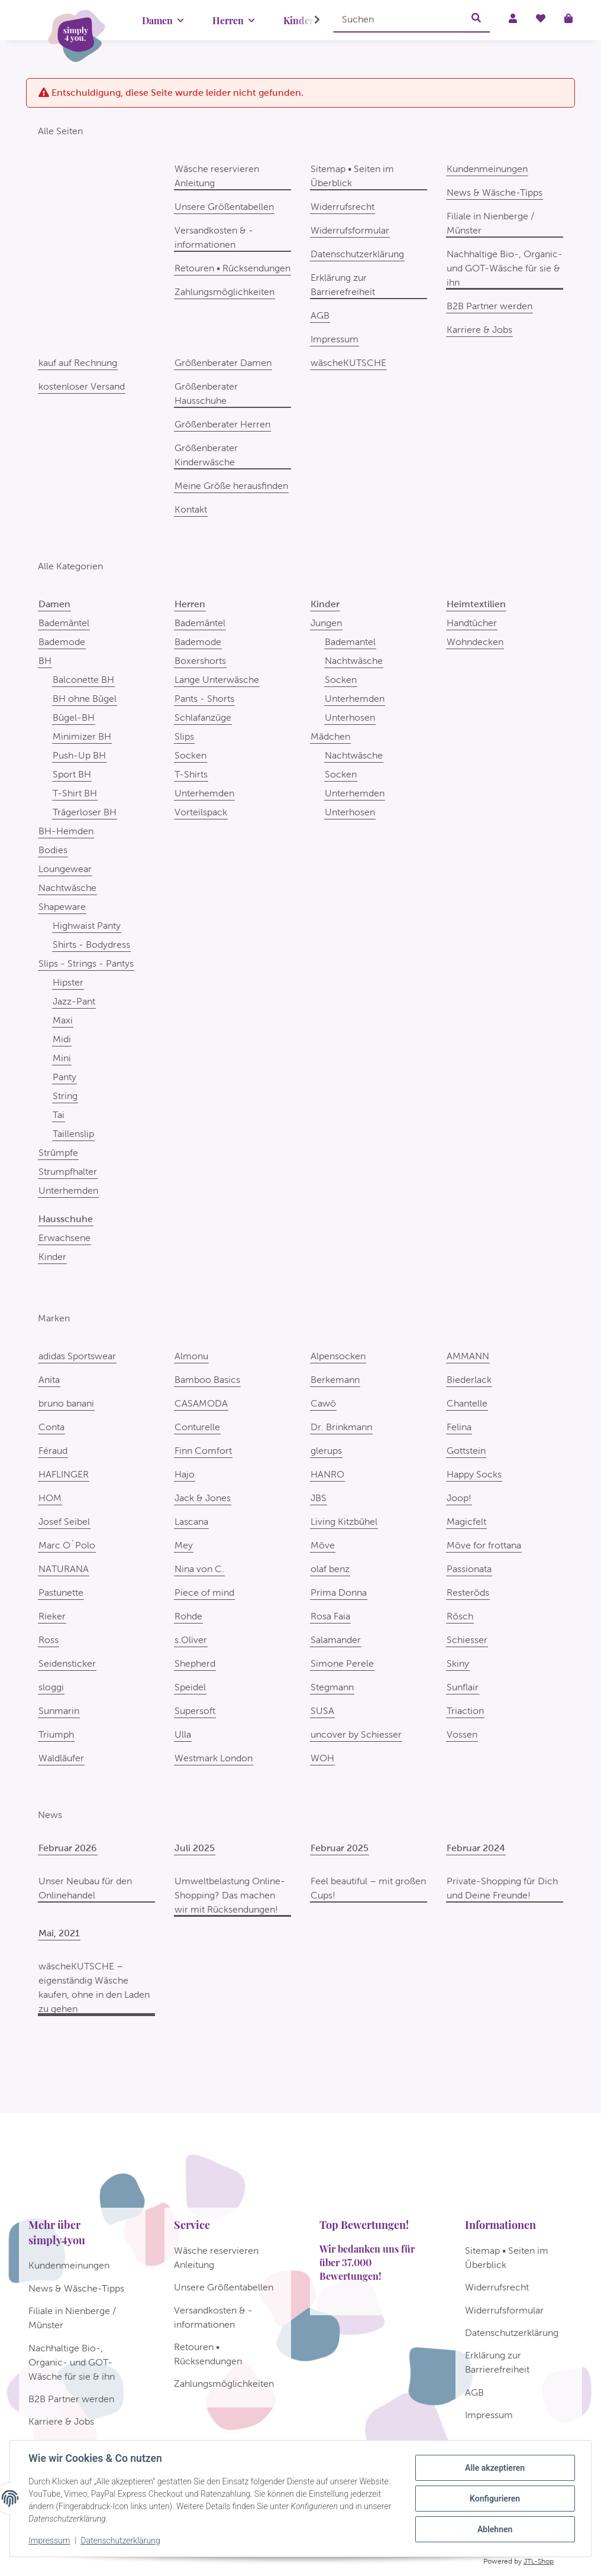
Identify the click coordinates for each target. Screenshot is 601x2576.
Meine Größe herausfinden (231, 486)
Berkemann (335, 1380)
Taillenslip (73, 1134)
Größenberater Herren (222, 424)
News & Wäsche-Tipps (494, 192)
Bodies (52, 850)
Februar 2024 (476, 1848)
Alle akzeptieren (494, 2468)
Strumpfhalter (67, 1172)
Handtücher (472, 623)
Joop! (459, 1498)
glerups (326, 1451)
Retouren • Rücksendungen (232, 268)
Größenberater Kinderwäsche (206, 455)
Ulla (183, 1734)
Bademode (61, 642)
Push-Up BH (79, 755)
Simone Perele (342, 1663)
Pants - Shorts (204, 699)
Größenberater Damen (223, 363)
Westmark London (214, 1758)
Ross (48, 1640)
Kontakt (191, 509)
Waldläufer (61, 1758)
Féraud (52, 1451)
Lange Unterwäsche (217, 680)
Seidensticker (67, 1663)
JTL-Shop (539, 2561)
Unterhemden (68, 1190)
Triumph (56, 1734)
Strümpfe (58, 1153)
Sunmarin (58, 1711)
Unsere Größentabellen (224, 207)
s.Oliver (191, 1640)
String (65, 1096)
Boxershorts (200, 661)
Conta (51, 1427)
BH (44, 661)
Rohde (188, 1616)
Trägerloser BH (85, 812)
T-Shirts (191, 774)
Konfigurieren (494, 2498)
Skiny (458, 1663)
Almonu (191, 1356)
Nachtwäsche (67, 888)
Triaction (465, 1711)
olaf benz (330, 1569)
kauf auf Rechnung (77, 363)
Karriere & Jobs (479, 330)
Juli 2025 (195, 1848)
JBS (319, 1498)
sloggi (51, 1687)
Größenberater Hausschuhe (206, 393)
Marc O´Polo (66, 1545)
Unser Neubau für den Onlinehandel (85, 1888)
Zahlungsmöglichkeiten (224, 292)
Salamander (336, 1640)
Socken (190, 755)
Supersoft (195, 1711)
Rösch (460, 1616)
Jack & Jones (203, 1498)
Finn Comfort (203, 1451)
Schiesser (467, 1640)
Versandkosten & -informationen (214, 237)
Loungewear (65, 869)
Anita (49, 1380)
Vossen (462, 1734)
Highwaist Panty (87, 926)
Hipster (68, 982)
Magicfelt (466, 1522)
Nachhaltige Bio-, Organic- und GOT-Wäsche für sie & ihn (505, 268)
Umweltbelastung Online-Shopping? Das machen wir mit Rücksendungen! (230, 1895)
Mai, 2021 (59, 1933)
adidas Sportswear (77, 1356)
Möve (323, 1545)
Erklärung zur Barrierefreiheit (343, 285)
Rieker (52, 1616)
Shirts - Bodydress (91, 944)
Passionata (469, 1569)
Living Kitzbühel (344, 1522)
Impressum (49, 2540)
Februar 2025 (340, 1848)
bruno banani (66, 1403)
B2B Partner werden (489, 306)
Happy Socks (474, 1474)
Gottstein (466, 1451)
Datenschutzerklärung (120, 2540)
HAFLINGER (63, 1474)
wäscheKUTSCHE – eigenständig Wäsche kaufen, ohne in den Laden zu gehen (94, 1987)
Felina (459, 1427)
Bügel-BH (74, 717)
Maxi (63, 1020)
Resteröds (468, 1592)
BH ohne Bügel (85, 699)
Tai (58, 1115)
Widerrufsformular (350, 230)
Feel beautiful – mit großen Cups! (368, 1888)
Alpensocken (338, 1356)
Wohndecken (475, 642)
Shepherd (195, 1663)
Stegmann (332, 1687)
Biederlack (469, 1380)
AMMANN (468, 1356)
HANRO (327, 1474)
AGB (320, 315)
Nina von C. (199, 1569)
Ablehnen (494, 2529)
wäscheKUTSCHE (348, 363)
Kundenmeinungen (487, 169)
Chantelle (467, 1403)
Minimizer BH (82, 736)
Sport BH (72, 774)
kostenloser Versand (81, 386)
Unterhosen (350, 717)
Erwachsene (64, 1238)
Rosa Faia (330, 1616)
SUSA (322, 1711)
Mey (184, 1545)
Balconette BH (83, 680)
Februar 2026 (67, 1848)
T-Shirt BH (75, 793)
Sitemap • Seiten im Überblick (352, 176)
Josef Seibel (64, 1522)
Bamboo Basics (207, 1380)
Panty (64, 1077)
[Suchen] (398, 19)
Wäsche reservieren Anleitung (217, 176)
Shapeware (62, 907)
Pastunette (60, 1592)
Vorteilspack (201, 812)
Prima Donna (339, 1592)
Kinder (52, 1257)
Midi (62, 1039)
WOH (322, 1758)
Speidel (190, 1687)
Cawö (323, 1403)
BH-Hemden (65, 831)
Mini (62, 1058)
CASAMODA (201, 1403)
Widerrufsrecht (342, 207)
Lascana (191, 1522)
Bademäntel (63, 623)
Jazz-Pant (74, 1001)
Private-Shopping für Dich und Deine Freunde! (502, 1888)
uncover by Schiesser (356, 1734)
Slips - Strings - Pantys (86, 963)
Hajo (185, 1474)
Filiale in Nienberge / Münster (490, 223)
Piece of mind (204, 1592)
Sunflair (463, 1687)
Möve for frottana (484, 1545)
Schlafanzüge (203, 717)
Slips (184, 736)
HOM (50, 1498)
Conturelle (197, 1427)
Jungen (326, 623)
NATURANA (63, 1569)
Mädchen (330, 736)
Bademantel (350, 642)
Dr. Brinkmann (341, 1427)
